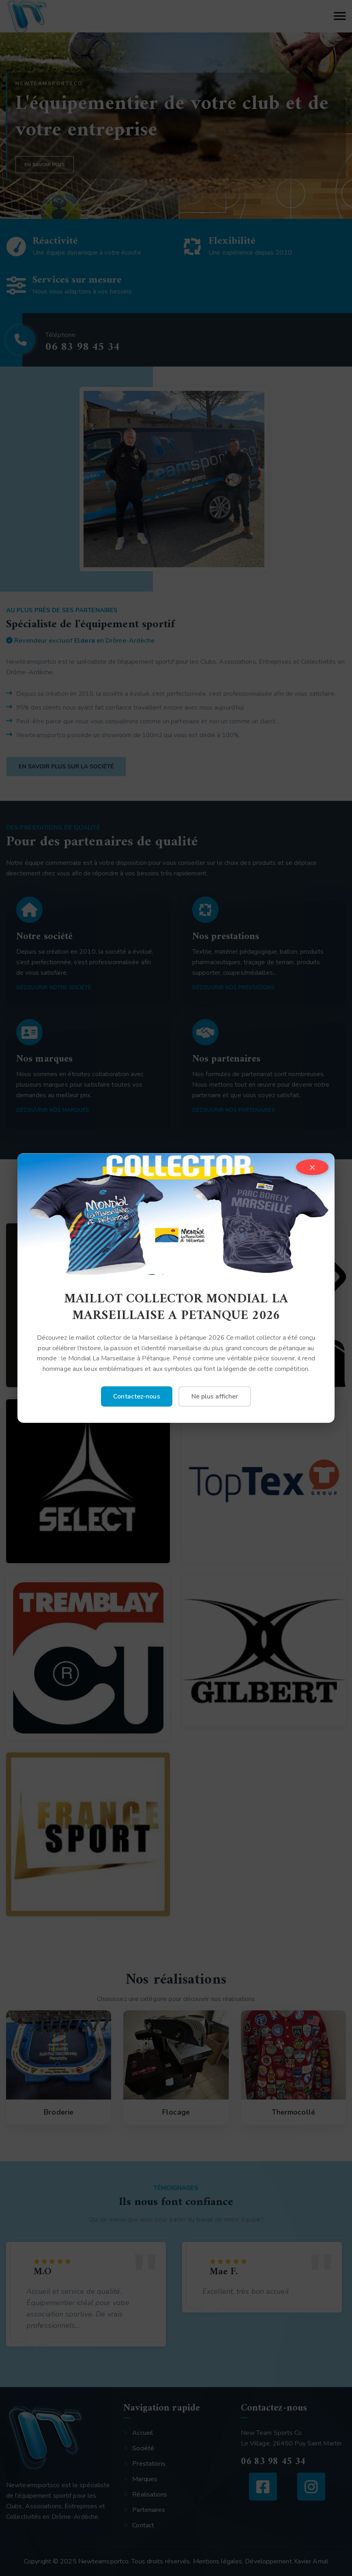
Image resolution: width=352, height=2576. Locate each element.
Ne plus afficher (214, 1396)
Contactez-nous (136, 1396)
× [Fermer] (312, 1166)
